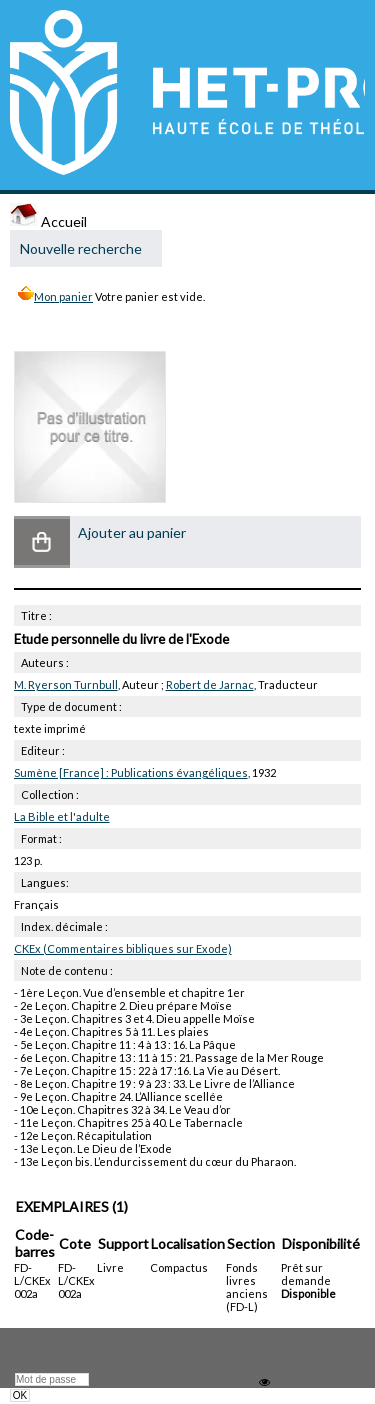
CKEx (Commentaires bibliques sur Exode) (123, 948)
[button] (42, 542)
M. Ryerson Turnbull (66, 684)
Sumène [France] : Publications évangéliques (131, 772)
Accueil (48, 221)
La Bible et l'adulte (62, 816)
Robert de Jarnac (210, 684)
